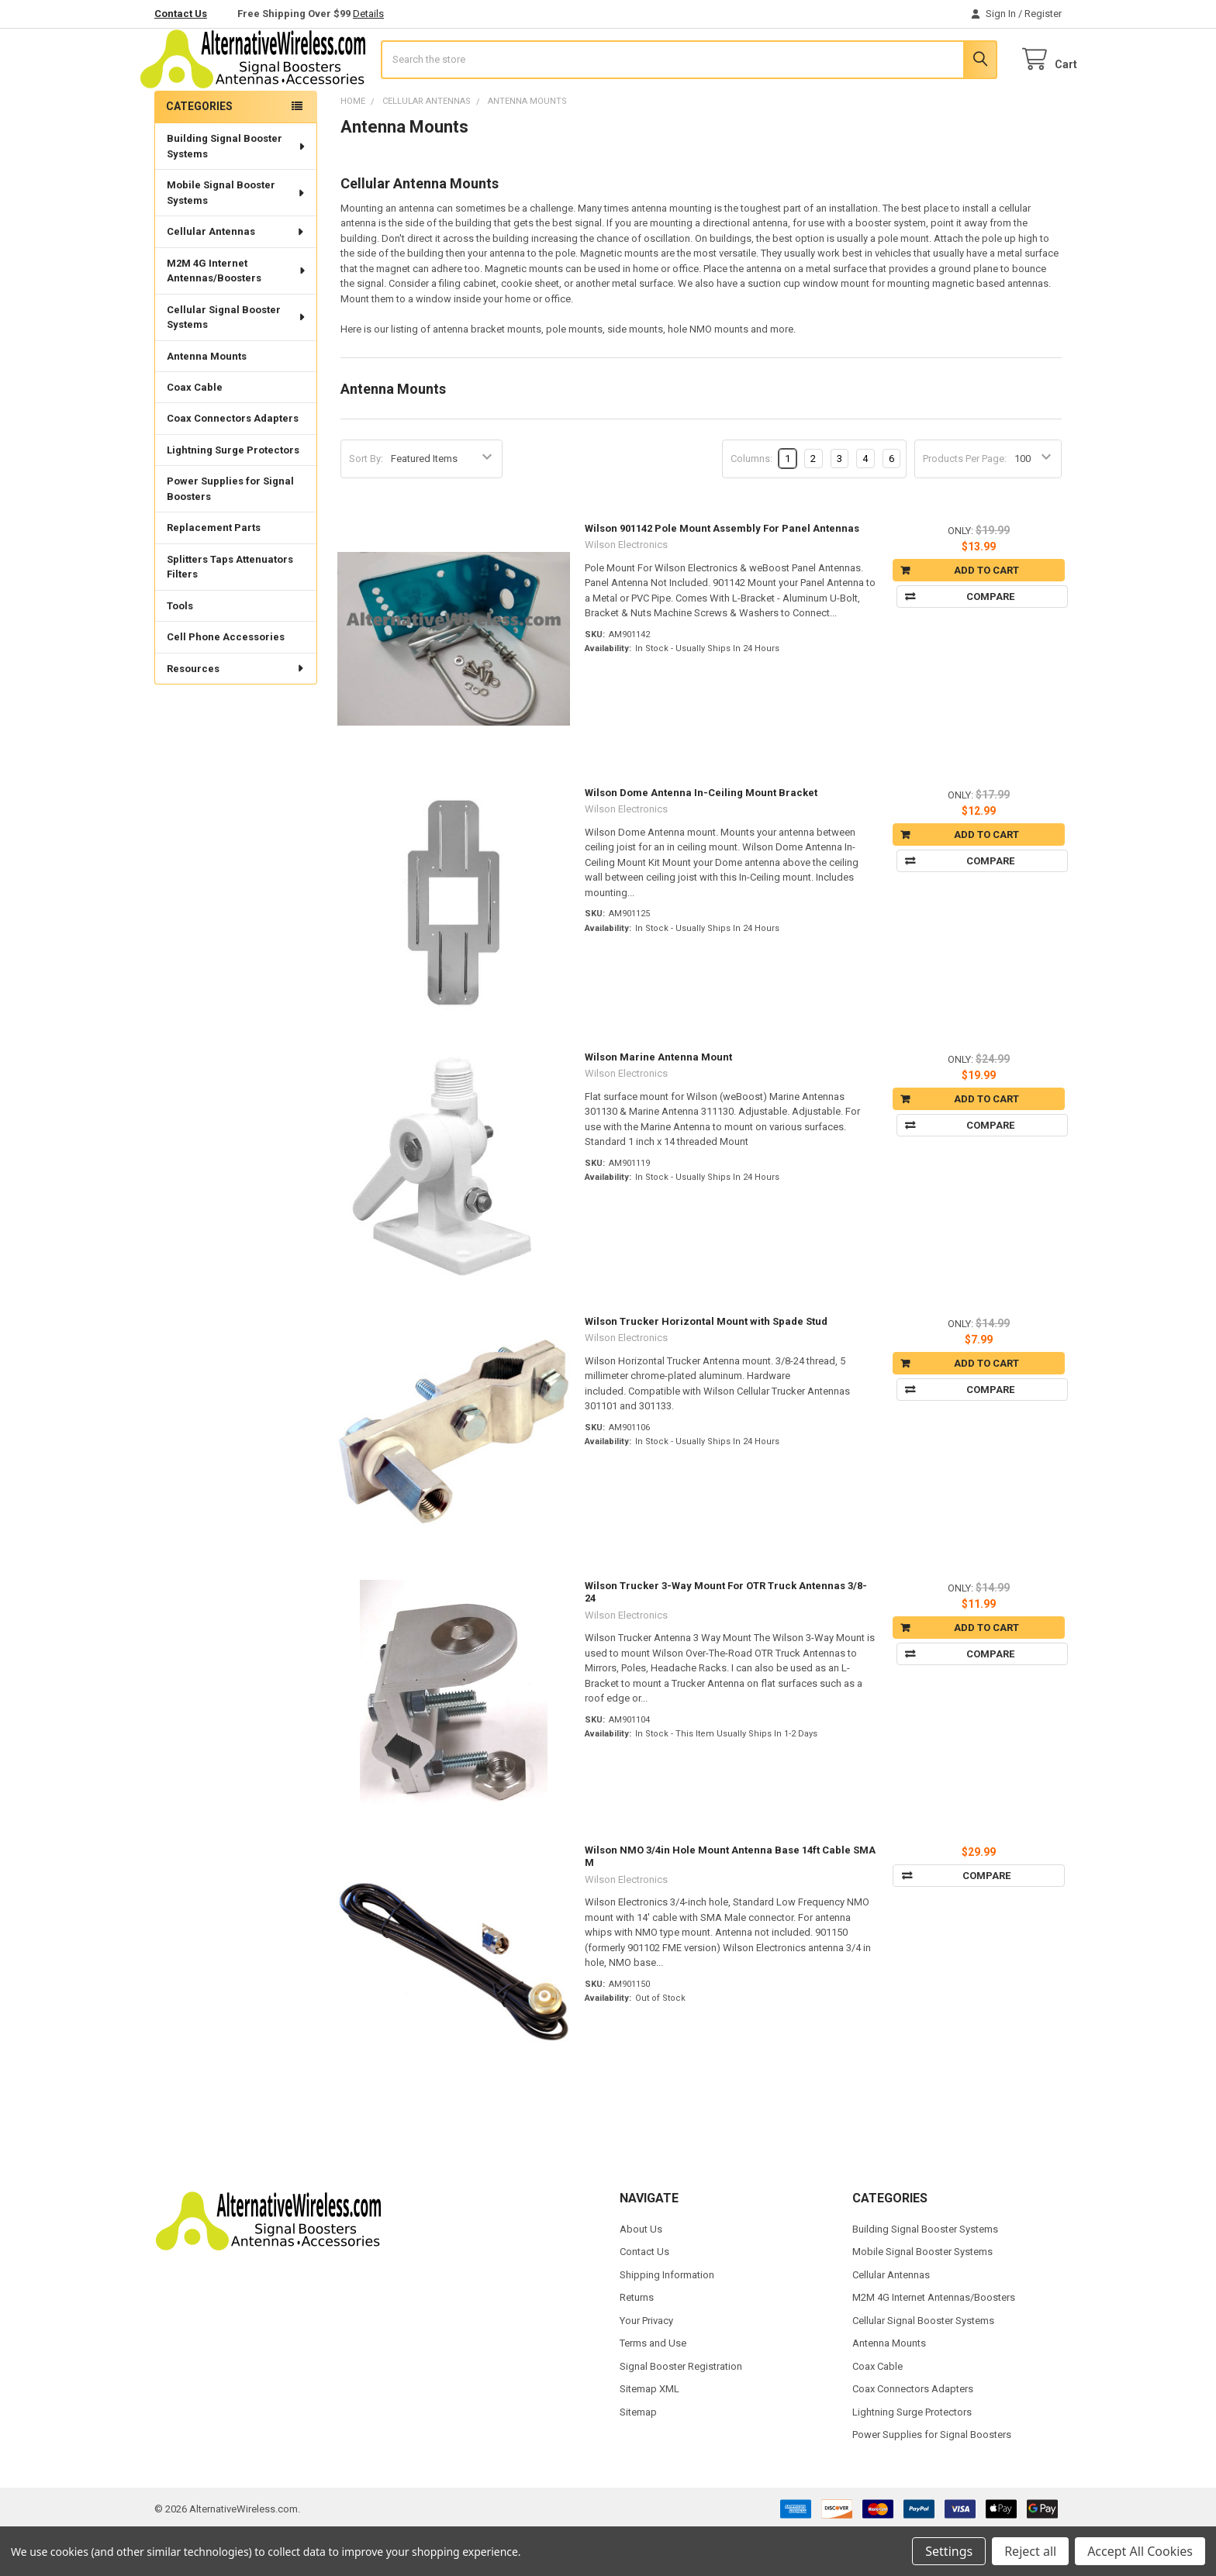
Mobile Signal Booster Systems (236, 238)
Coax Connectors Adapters (233, 464)
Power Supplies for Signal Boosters (230, 534)
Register (1043, 13)
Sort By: (366, 504)
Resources (236, 714)
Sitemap (638, 2458)
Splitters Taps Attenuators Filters (230, 612)
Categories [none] (199, 152)
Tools (180, 651)
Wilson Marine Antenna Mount (658, 1103)
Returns (637, 2343)
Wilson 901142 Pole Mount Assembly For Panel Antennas (722, 574)
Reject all (1030, 2551)
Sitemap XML (649, 2434)
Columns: (751, 504)
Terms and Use (653, 2389)
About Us (641, 2275)
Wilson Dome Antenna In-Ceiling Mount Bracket (701, 838)
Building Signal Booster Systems (237, 191)
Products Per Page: (965, 504)
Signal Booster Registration (681, 2412)
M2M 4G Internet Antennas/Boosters (237, 316)
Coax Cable (195, 433)
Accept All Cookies (1140, 2551)
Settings (948, 2551)
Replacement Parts (214, 573)
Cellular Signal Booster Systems (237, 363)
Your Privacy (646, 2366)
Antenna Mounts (207, 401)
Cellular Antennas (236, 277)
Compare (986, 642)
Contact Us (180, 13)
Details (368, 13)
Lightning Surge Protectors (233, 496)
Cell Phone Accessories (226, 682)
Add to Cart (986, 616)
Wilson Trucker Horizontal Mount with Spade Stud (706, 1367)
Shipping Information (667, 2320)
